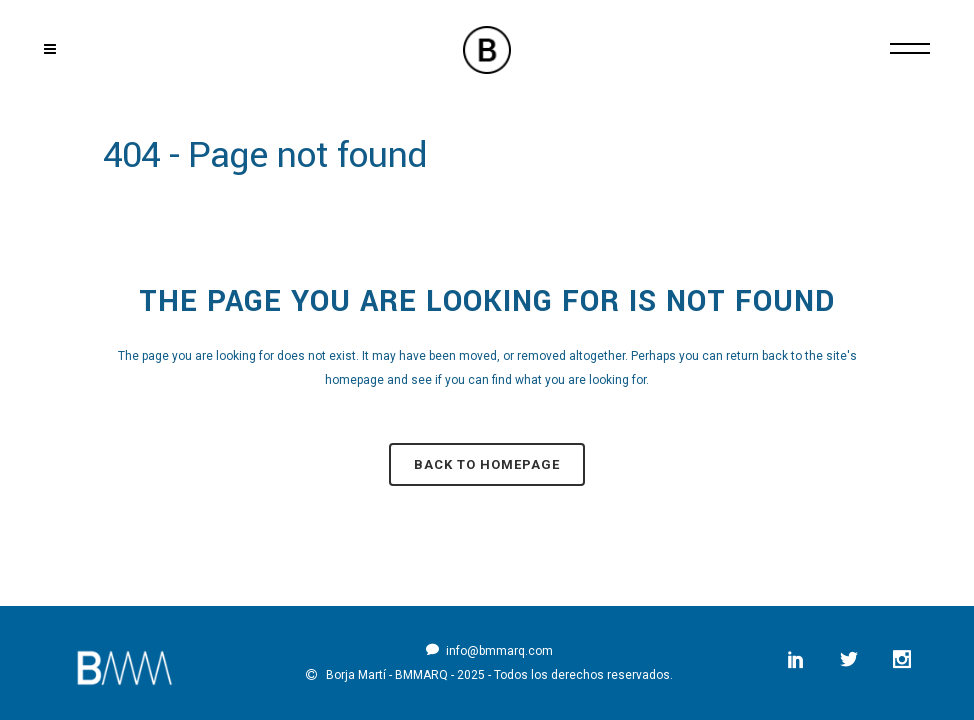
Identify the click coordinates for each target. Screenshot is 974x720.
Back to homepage (487, 464)
